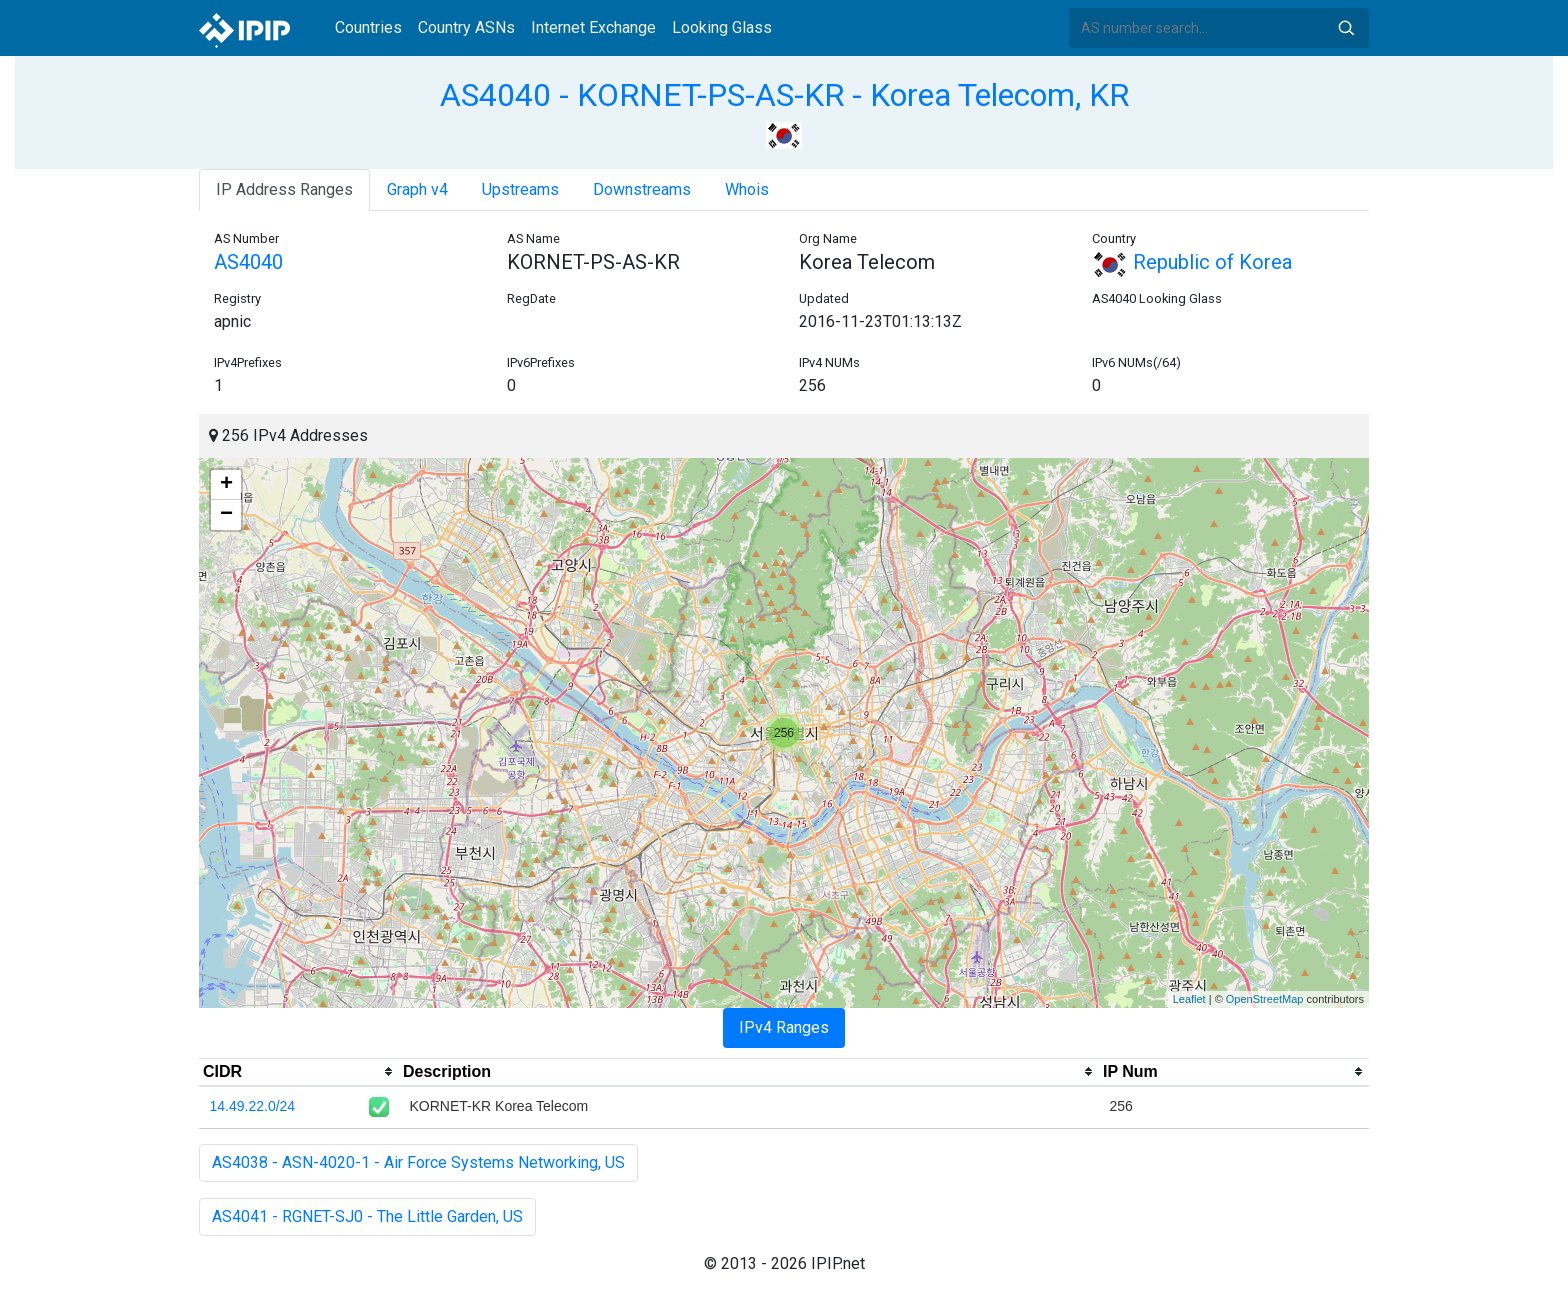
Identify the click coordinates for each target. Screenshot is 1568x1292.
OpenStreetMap (1265, 999)
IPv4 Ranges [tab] (784, 1027)
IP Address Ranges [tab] (284, 189)
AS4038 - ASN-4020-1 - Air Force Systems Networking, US (418, 1162)
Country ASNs (466, 27)
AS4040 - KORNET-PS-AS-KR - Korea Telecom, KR (784, 95)
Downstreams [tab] (642, 189)
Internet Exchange (593, 27)
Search (1346, 28)
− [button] (226, 515)
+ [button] (226, 485)
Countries (368, 27)
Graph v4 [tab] (417, 189)
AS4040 (248, 262)
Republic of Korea (1192, 262)
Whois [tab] (747, 189)
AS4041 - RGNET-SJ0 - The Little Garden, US (367, 1216)
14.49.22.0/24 (253, 1106)
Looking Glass (722, 27)
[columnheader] (299, 1072)
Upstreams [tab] (520, 189)
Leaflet (1189, 999)
